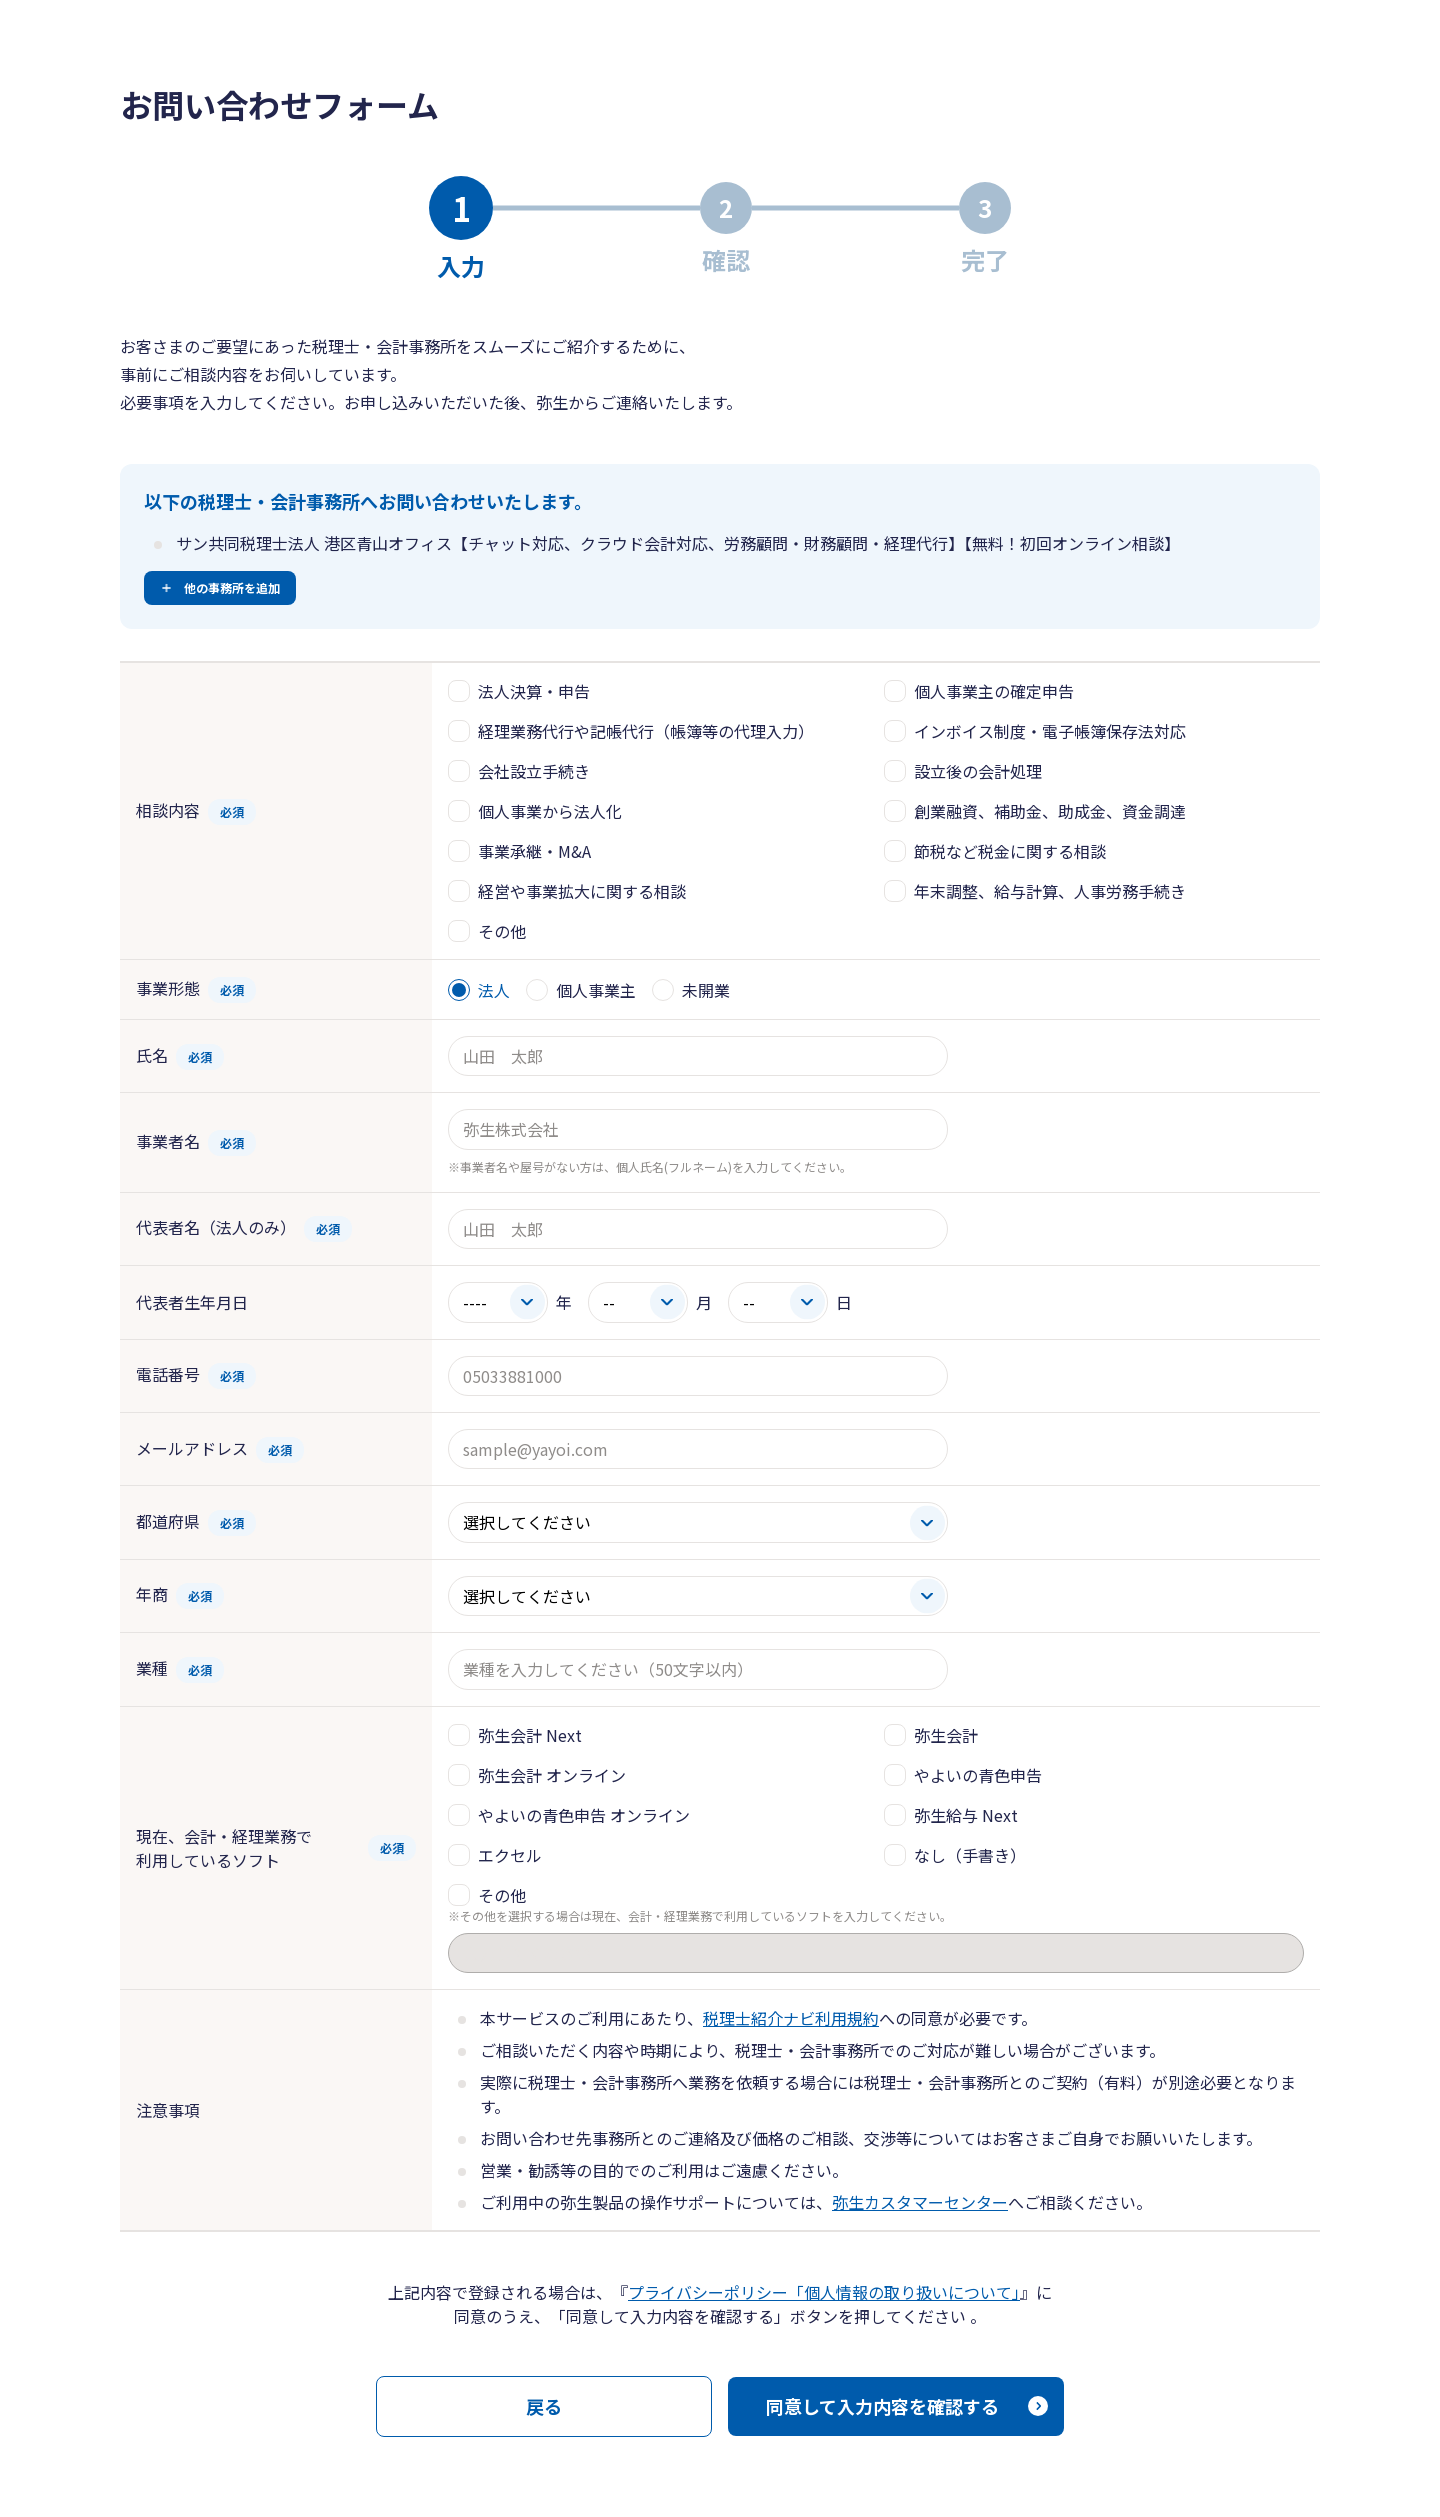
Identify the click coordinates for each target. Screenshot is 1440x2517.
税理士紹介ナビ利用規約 (791, 2018)
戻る (544, 2406)
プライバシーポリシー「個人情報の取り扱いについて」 (824, 2292)
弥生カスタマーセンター (920, 2202)
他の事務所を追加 (232, 587)
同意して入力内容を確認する (882, 2406)
